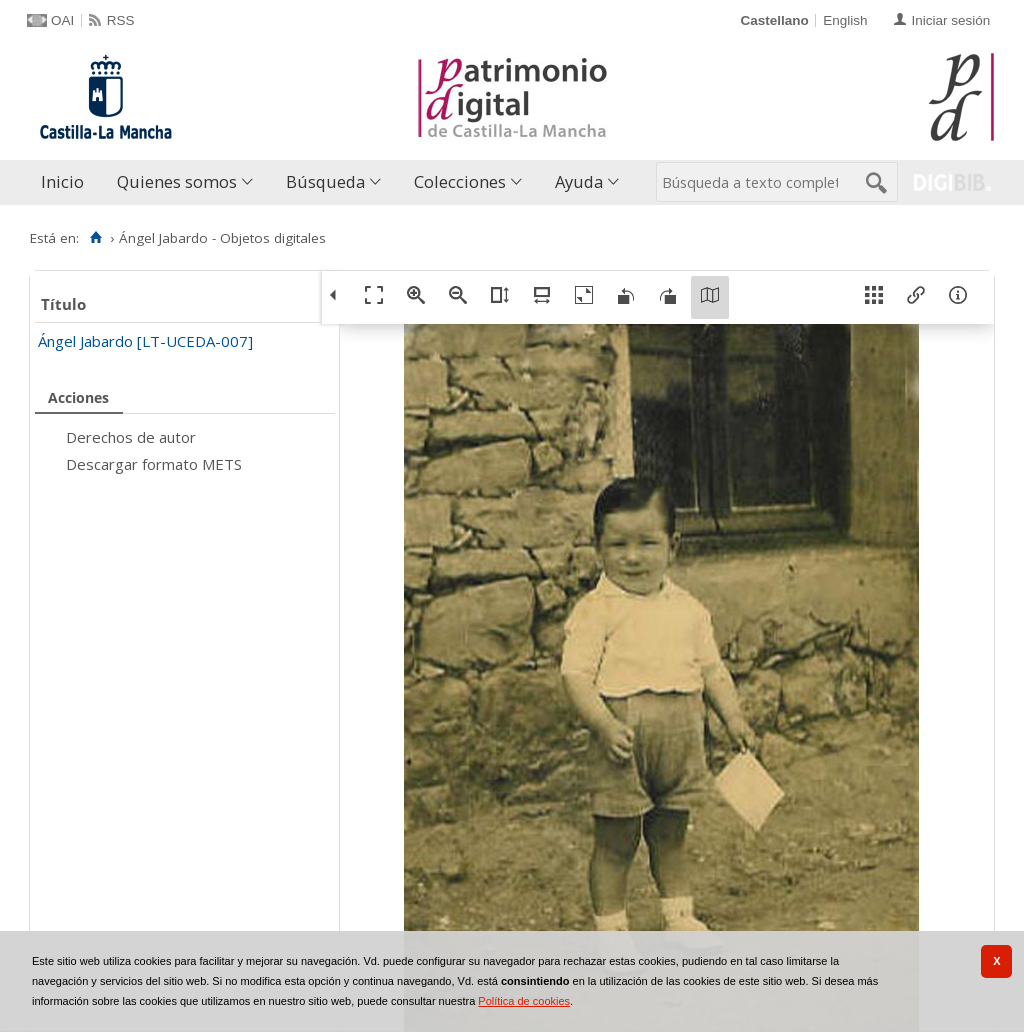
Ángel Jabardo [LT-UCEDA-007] (145, 341)
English (845, 20)
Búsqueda (325, 181)
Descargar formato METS (154, 464)
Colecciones (460, 181)
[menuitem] (67, 182)
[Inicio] (95, 238)
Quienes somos (177, 181)
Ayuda (579, 181)
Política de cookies (524, 1001)
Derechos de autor (131, 437)
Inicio (62, 181)
